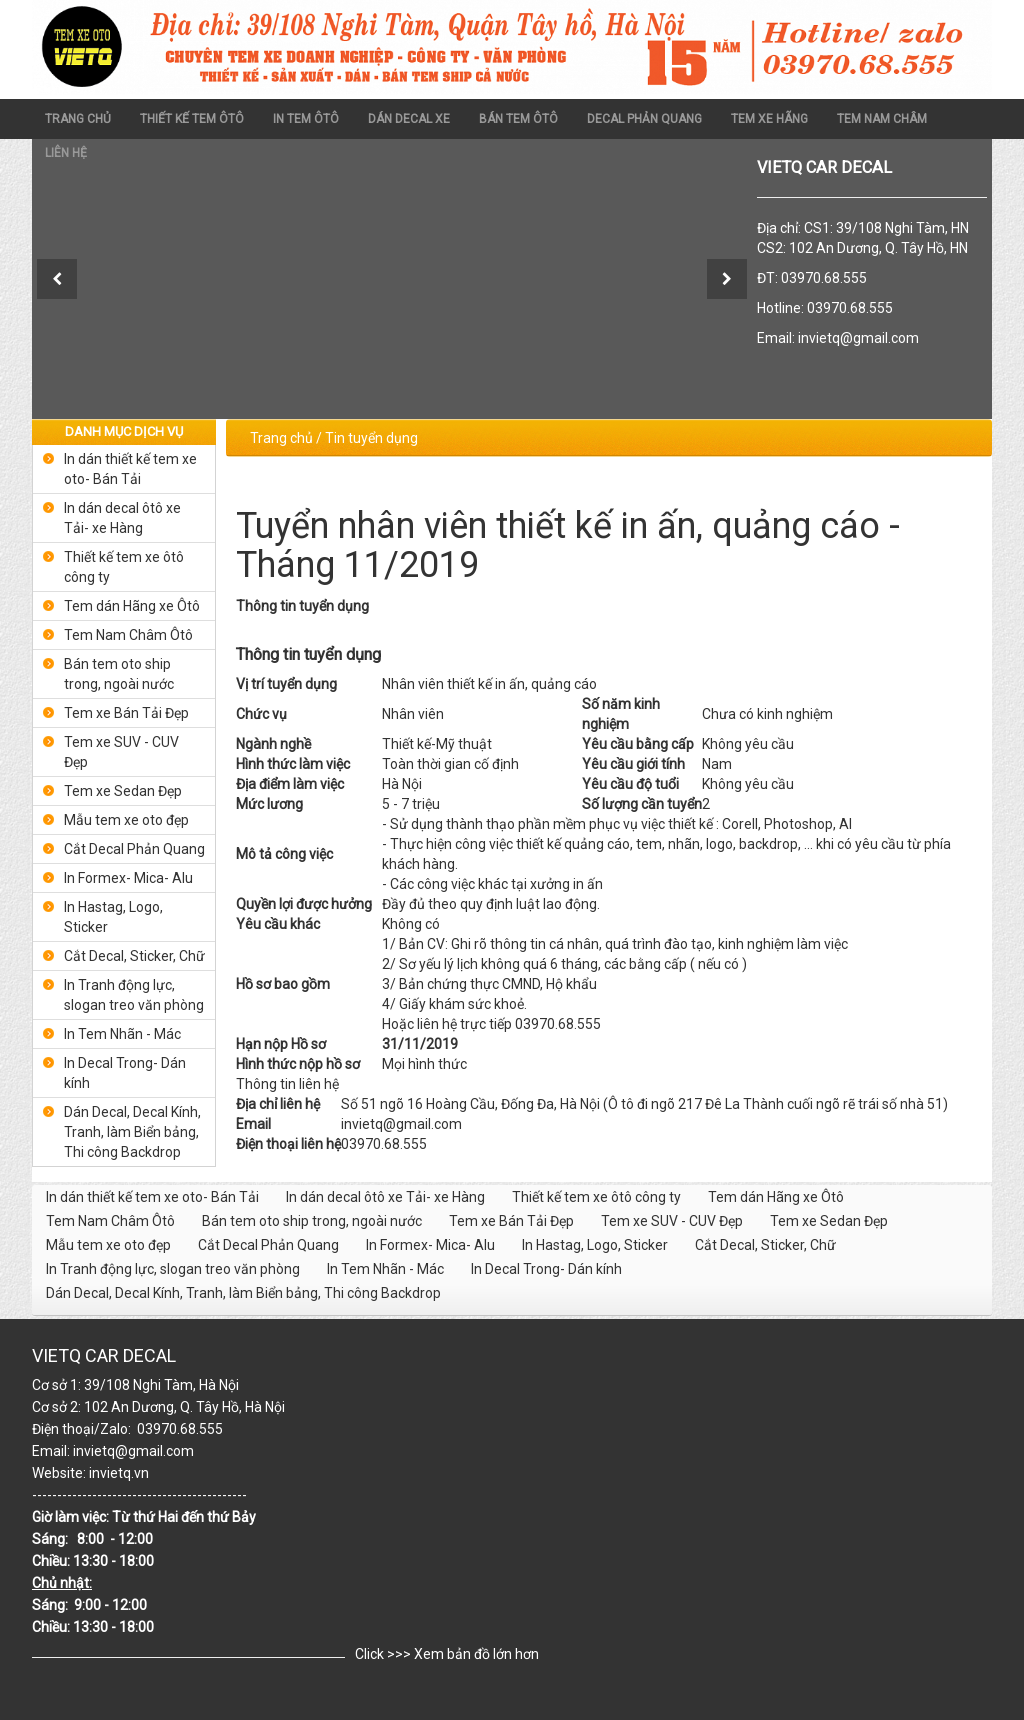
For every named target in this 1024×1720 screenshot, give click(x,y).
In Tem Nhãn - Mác (122, 1034)
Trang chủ (78, 119)
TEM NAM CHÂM (882, 119)
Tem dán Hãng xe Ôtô (132, 606)
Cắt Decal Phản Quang (134, 849)
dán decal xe (409, 119)
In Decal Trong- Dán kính (125, 1073)
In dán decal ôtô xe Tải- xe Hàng (122, 518)
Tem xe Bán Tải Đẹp (126, 713)
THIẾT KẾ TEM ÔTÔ (192, 119)
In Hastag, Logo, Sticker (113, 917)
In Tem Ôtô (306, 119)
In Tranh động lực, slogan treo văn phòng (134, 995)
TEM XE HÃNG (769, 119)
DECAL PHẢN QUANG (644, 119)
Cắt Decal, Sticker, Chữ (134, 956)
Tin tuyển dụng (371, 438)
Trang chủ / (286, 438)
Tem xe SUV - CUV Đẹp (121, 752)
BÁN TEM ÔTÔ (518, 119)
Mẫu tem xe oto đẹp (126, 820)
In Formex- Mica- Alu (128, 878)
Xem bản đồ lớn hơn (476, 1654)
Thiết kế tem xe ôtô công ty (124, 567)
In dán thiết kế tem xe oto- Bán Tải (130, 469)
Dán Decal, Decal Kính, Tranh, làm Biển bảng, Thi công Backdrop (132, 1132)
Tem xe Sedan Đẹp (123, 791)
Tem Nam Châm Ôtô (128, 635)
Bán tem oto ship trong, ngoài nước (119, 674)
